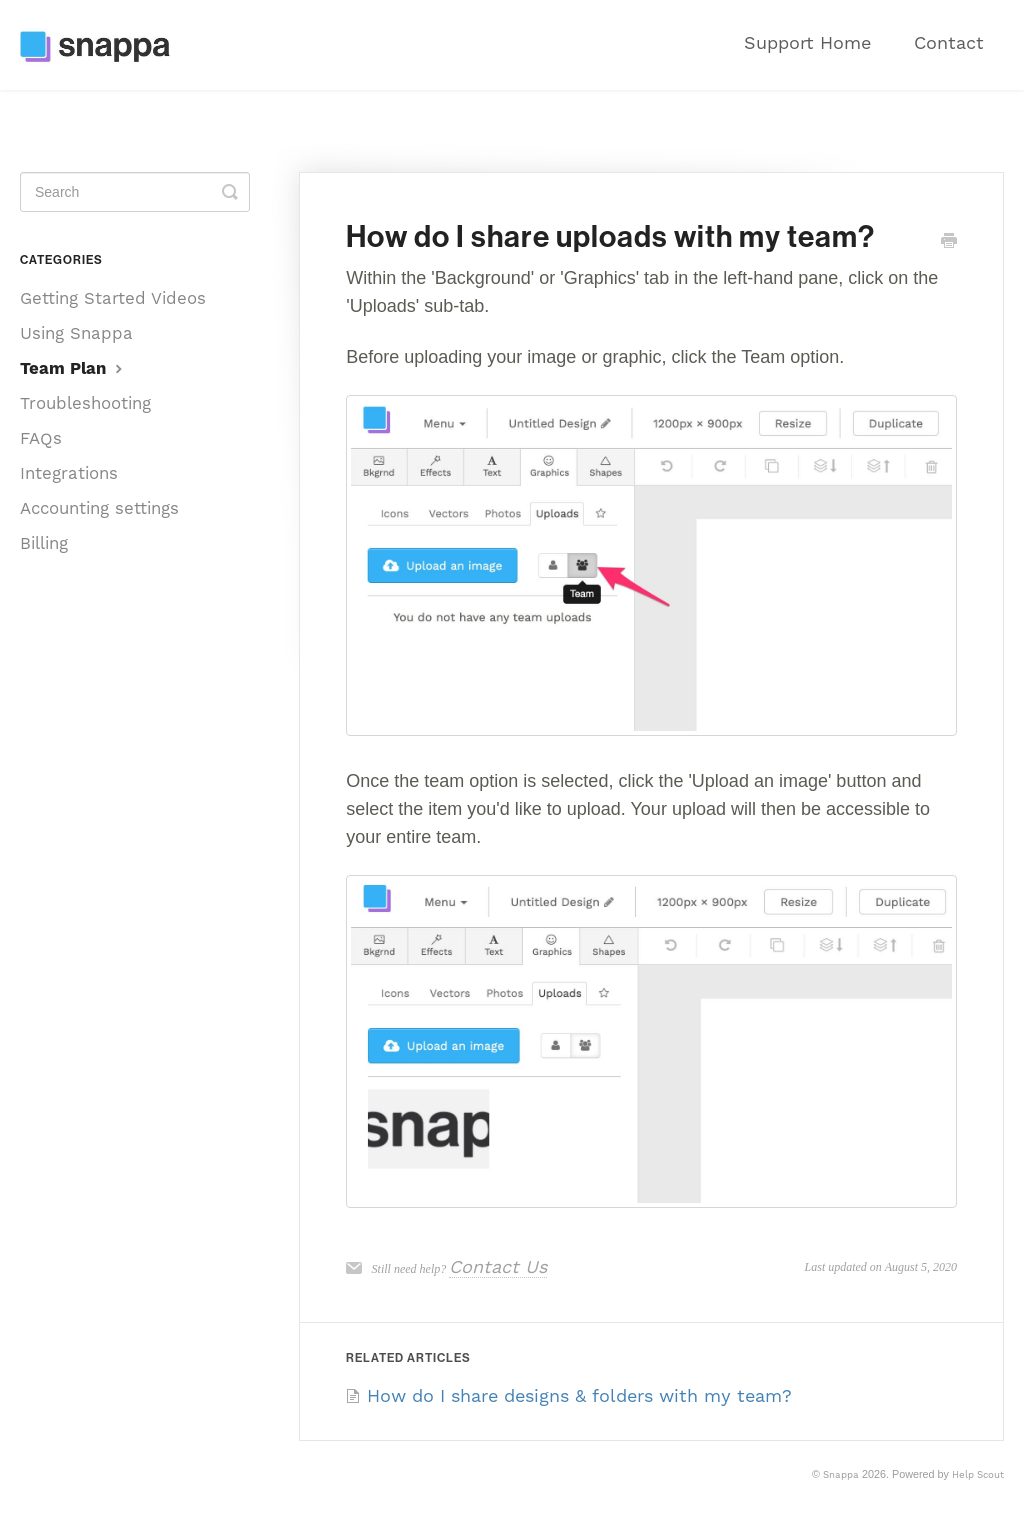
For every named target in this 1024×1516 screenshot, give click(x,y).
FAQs (41, 438)
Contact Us (498, 1266)
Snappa (841, 1474)
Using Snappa (76, 333)
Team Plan (73, 368)
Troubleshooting (85, 403)
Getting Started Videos (113, 298)
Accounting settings (99, 508)
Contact (949, 42)
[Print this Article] (949, 241)
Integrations (69, 473)
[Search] (135, 192)
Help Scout (978, 1474)
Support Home (807, 42)
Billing (44, 543)
